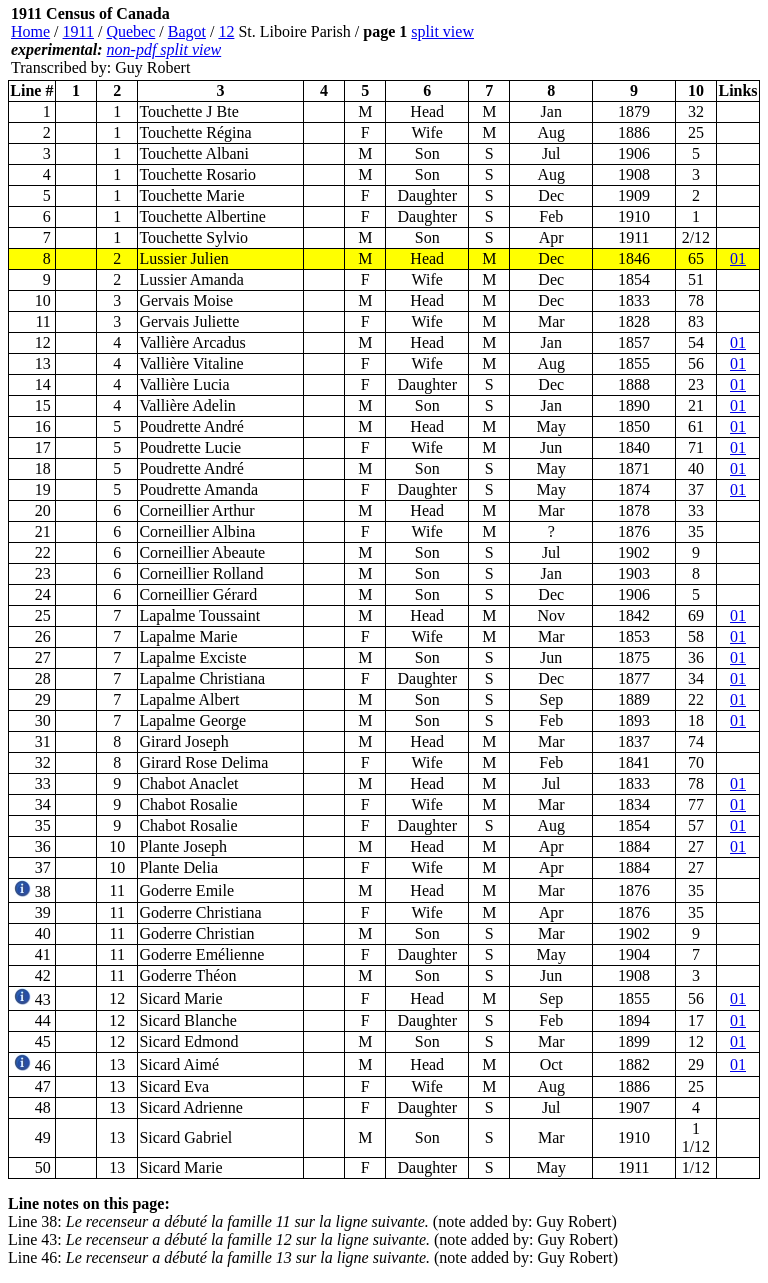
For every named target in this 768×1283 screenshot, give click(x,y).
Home (30, 31)
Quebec (130, 31)
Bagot (187, 31)
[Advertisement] (640, 41)
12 (226, 31)
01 (738, 258)
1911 (78, 31)
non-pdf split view (164, 49)
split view (442, 31)
